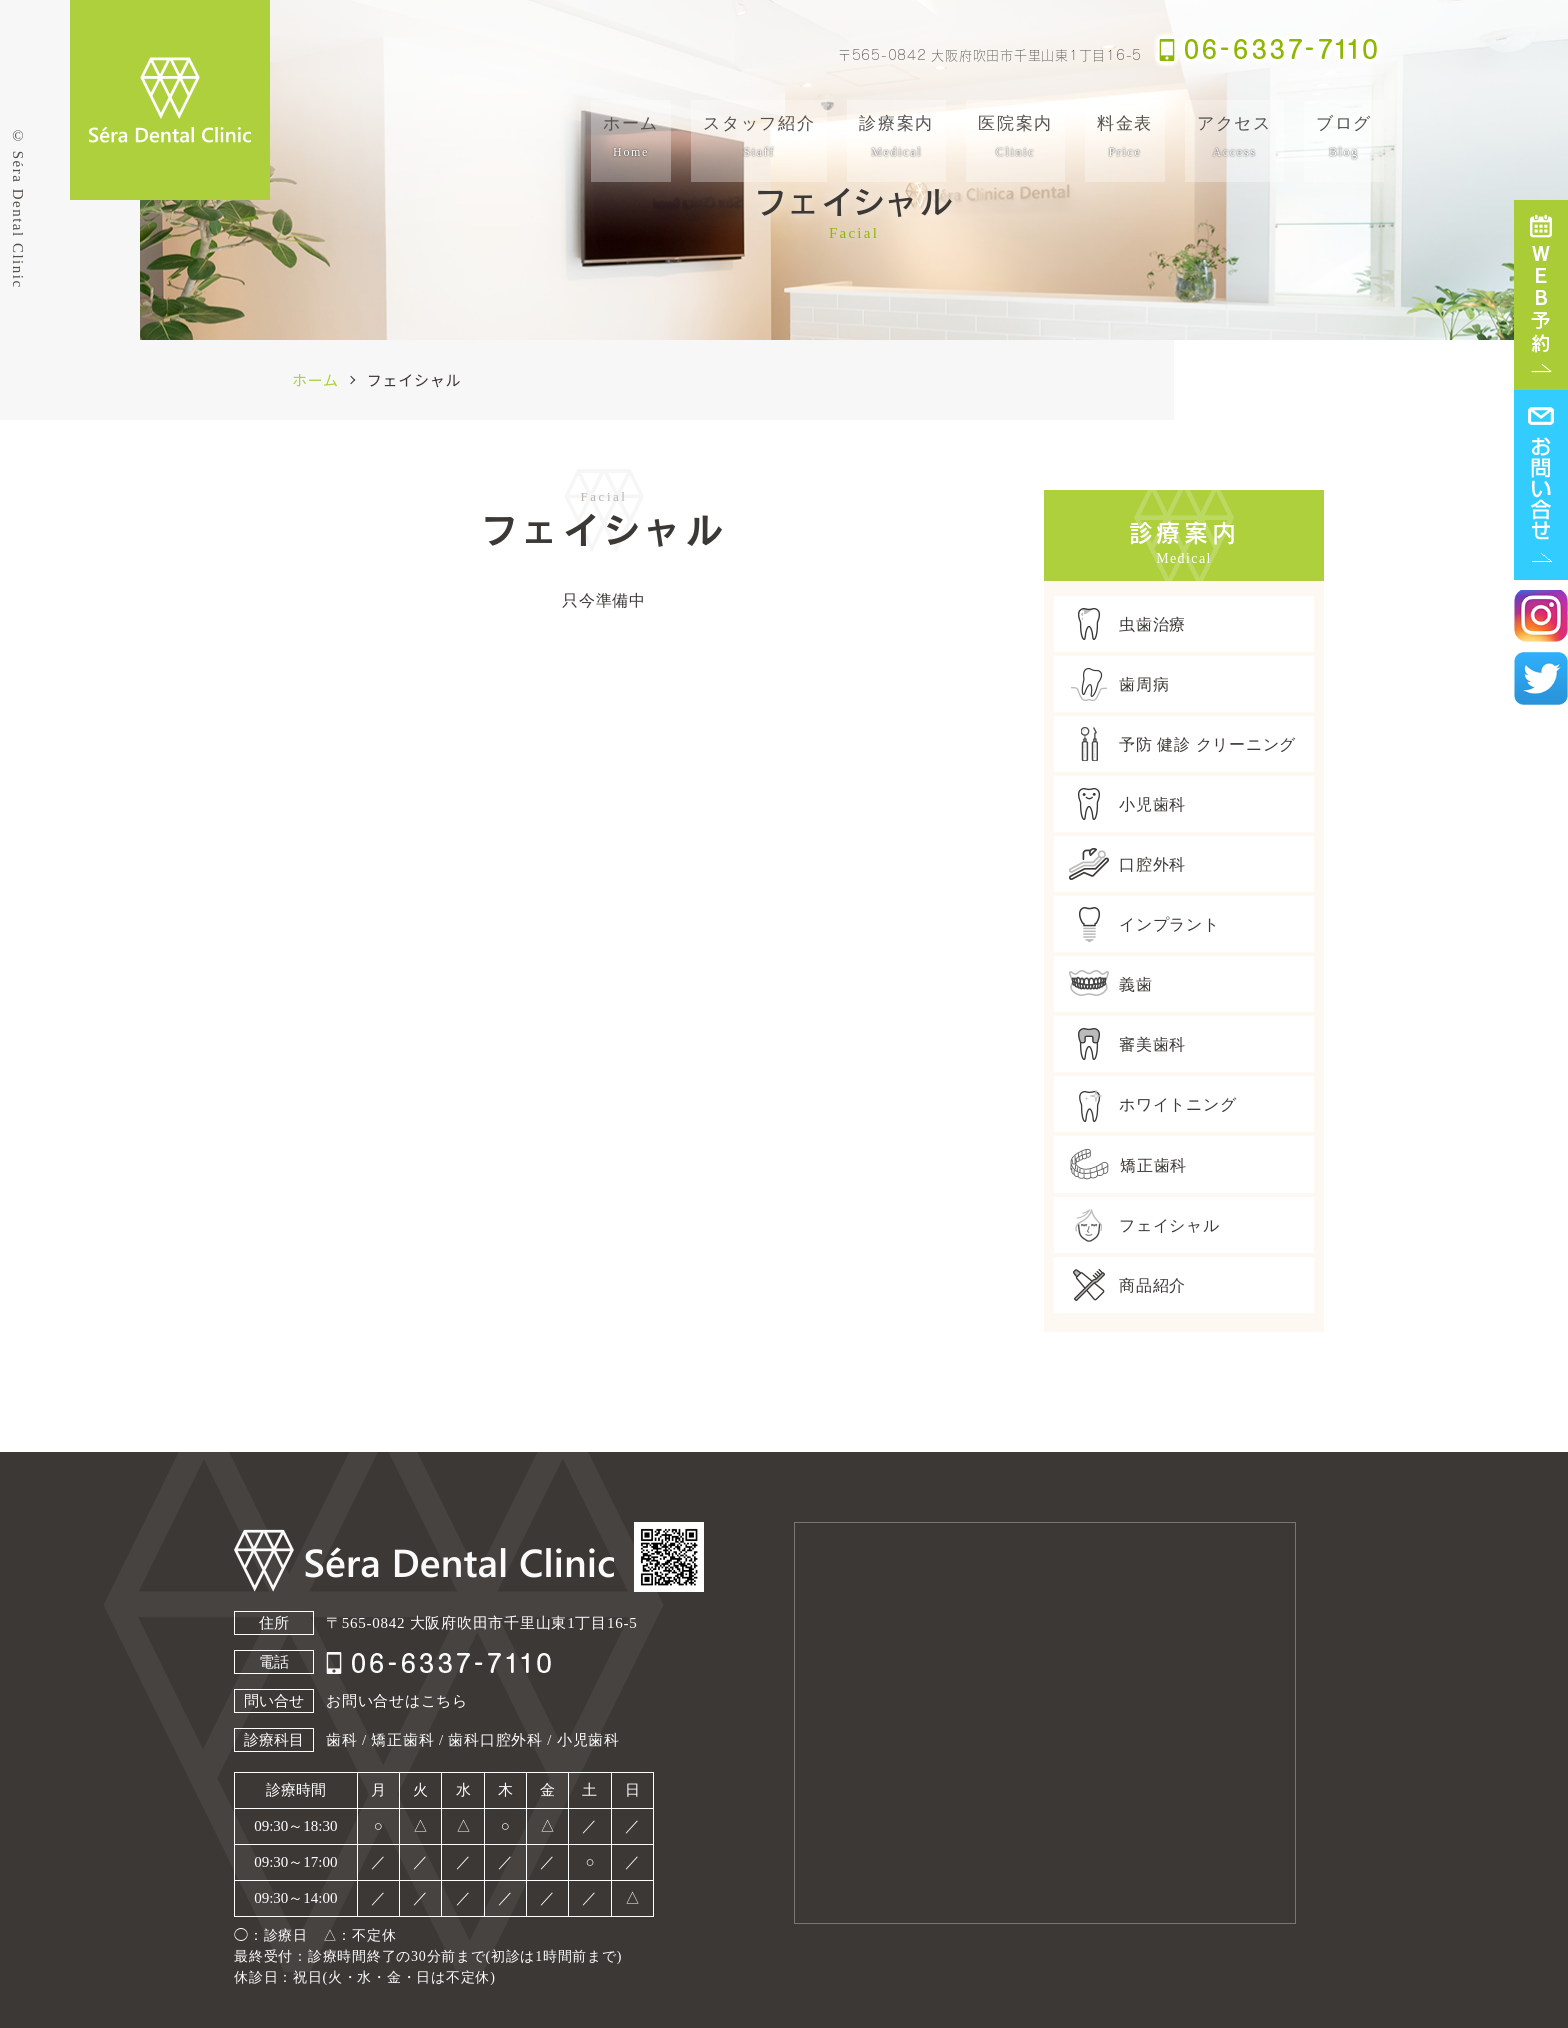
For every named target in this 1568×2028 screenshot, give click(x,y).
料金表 (1125, 137)
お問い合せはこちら (397, 1701)
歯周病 (1119, 684)
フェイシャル (1144, 1225)
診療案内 (896, 137)
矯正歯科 (1128, 1164)
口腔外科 (1127, 864)
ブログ (1344, 137)
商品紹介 (1127, 1285)
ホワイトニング (1152, 1104)
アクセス (1234, 137)
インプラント (1144, 924)
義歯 (1111, 984)
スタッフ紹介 (759, 137)
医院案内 (1015, 137)
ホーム (631, 137)
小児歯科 (1127, 804)
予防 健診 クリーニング (1182, 744)
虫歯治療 (1127, 624)
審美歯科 (1127, 1044)
